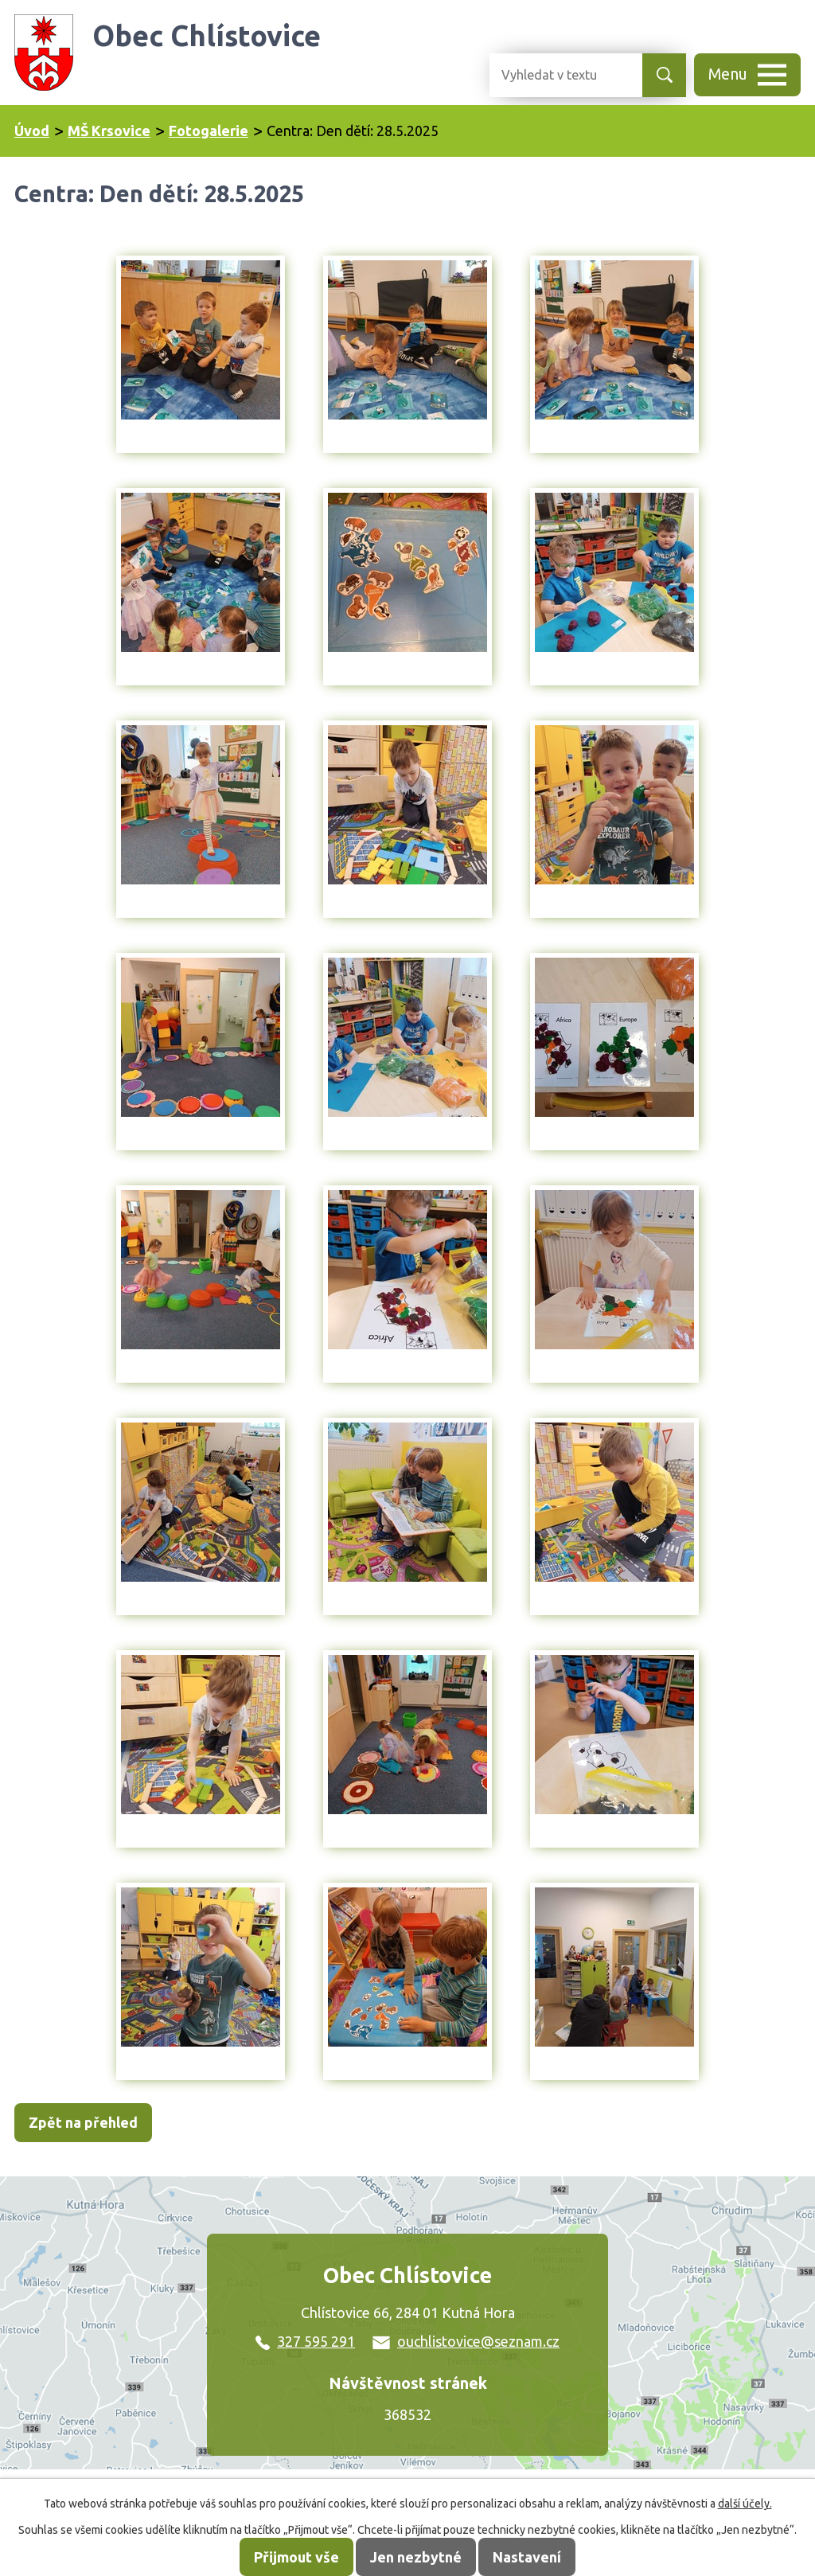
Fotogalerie (208, 131)
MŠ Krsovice (109, 131)
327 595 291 (305, 2341)
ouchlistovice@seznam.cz (466, 2341)
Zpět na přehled (83, 2122)
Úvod (31, 131)
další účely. (745, 2503)
